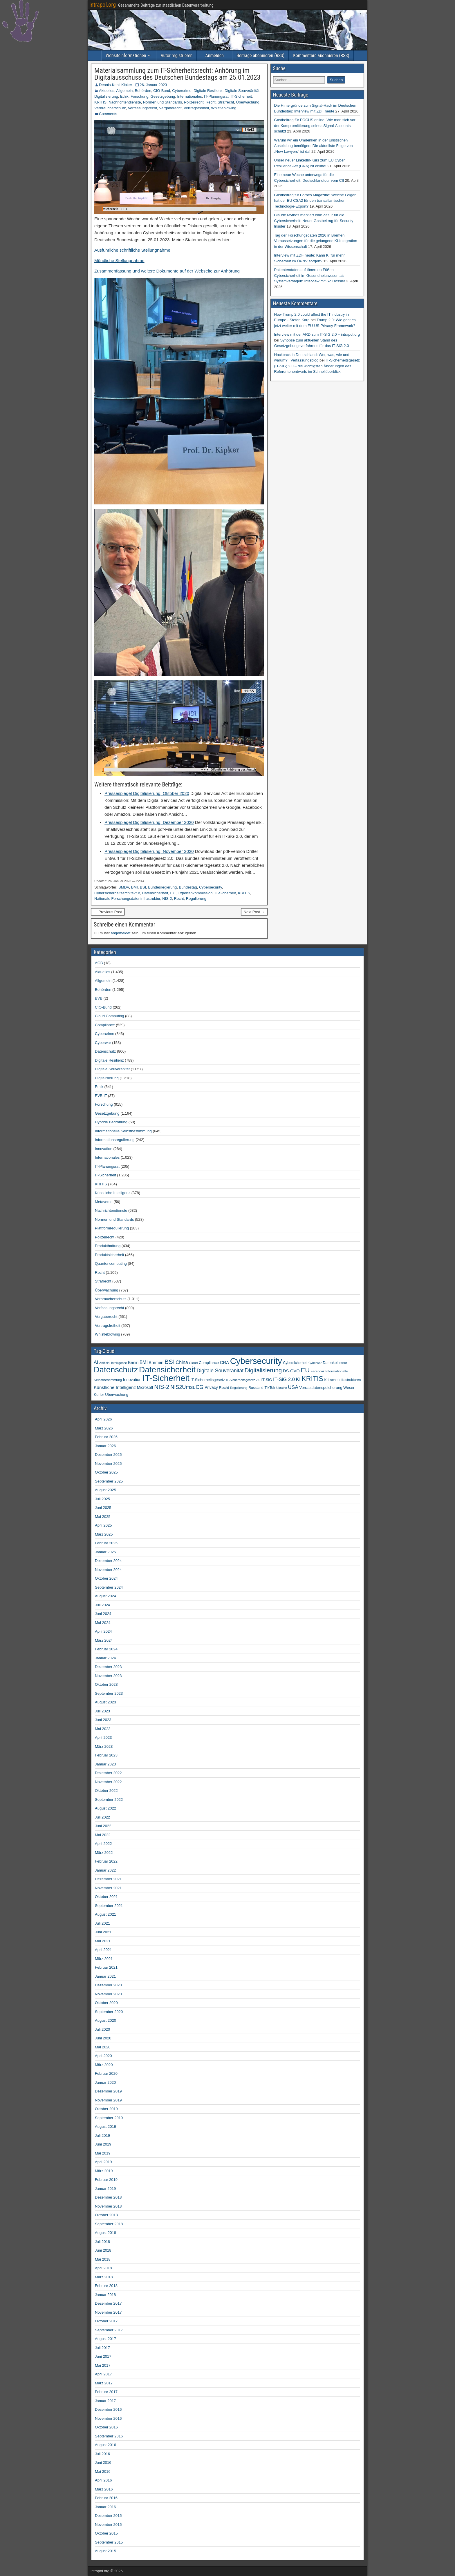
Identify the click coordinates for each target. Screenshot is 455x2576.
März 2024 (104, 1640)
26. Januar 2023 (153, 85)
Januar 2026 (105, 1446)
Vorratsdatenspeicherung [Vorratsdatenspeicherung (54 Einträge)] (320, 1387)
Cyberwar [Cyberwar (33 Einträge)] (315, 1363)
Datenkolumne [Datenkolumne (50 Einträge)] (335, 1362)
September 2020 (109, 2012)
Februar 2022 (106, 1861)
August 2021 (105, 1914)
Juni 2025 (103, 1507)
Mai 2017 (102, 2365)
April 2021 (103, 1950)
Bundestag (188, 887)
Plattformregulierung (112, 1228)
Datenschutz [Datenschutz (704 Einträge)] (116, 1369)
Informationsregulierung (115, 1140)
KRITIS (100, 102)
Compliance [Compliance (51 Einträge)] (209, 1362)
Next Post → (254, 912)
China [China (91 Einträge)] (182, 1362)
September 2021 (109, 1905)
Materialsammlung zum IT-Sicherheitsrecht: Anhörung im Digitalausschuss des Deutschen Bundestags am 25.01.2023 (177, 73)
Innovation (103, 1149)
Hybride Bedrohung (111, 1122)
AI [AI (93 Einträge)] (96, 1362)
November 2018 (108, 2206)
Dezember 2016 (108, 2409)
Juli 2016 (102, 2454)
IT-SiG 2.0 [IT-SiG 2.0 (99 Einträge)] (284, 1379)
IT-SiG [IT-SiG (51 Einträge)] (266, 1380)
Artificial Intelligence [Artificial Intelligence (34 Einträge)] (113, 1363)
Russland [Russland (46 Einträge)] (255, 1388)
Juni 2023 (103, 1720)
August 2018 (105, 2232)
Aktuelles (106, 90)
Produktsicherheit (109, 1255)
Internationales (189, 96)
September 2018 (109, 2224)
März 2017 (104, 2383)
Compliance (105, 1025)
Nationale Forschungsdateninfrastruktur (127, 898)
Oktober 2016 (106, 2427)
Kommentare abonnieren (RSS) (321, 55)
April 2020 (103, 2056)
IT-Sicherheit (241, 96)
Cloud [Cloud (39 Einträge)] (193, 1363)
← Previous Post (108, 912)
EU (173, 893)
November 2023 (108, 1676)
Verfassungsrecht (142, 108)
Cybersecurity (210, 887)
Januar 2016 (105, 2507)
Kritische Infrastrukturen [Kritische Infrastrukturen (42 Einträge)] (342, 1380)
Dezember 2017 (108, 2303)
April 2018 (103, 2268)
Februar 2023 (106, 1755)
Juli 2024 (102, 1605)
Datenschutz (105, 1051)
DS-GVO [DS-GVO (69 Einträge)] (291, 1371)
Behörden (143, 90)
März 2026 (104, 1428)
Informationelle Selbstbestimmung (123, 1131)
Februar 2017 (106, 2392)
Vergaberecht (170, 108)
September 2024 (109, 1587)
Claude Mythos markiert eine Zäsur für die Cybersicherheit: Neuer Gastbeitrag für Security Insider (313, 220)
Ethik (124, 96)
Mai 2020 (102, 2047)
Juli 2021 (102, 1923)
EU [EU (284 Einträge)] (305, 1370)
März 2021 (104, 1958)
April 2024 (103, 1631)
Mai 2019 (102, 2153)
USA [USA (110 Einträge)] (293, 1387)
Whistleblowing (223, 108)
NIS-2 (167, 898)
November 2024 (108, 1569)
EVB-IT (101, 1095)
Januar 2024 (105, 1658)
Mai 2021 (102, 1941)
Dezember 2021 (108, 1879)
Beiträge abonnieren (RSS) (260, 55)
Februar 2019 (106, 2179)
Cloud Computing (109, 1016)
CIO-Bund (161, 90)
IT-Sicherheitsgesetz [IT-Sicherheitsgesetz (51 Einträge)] (207, 1380)
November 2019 (108, 2100)
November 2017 (108, 2312)
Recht (211, 102)
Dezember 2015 (108, 2515)
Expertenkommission (195, 893)
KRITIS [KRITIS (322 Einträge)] (312, 1379)
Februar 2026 (106, 1437)
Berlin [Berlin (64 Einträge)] (133, 1362)
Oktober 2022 (106, 1790)
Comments (108, 114)
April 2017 (103, 2374)
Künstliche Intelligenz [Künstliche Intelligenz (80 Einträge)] (115, 1387)
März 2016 (104, 2489)
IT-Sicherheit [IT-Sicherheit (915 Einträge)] (165, 1378)
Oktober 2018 (106, 2215)
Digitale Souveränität (242, 90)
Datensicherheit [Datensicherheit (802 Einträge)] (167, 1369)
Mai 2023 (102, 1729)
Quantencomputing (111, 1263)
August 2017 (105, 2339)
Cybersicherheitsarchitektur (117, 893)
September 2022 (109, 1799)
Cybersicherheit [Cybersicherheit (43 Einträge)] (295, 1363)
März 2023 (104, 1746)
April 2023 (103, 1737)
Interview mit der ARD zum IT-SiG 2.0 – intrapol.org (317, 334)
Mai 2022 (102, 1835)
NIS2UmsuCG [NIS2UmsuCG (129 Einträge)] (186, 1387)
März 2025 (104, 1534)
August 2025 (105, 1490)
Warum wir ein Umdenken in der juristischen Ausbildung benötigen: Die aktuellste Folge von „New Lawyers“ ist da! (313, 146)
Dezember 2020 (108, 1985)
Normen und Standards (162, 102)
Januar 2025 (105, 1552)
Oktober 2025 (106, 1472)
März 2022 (104, 1852)
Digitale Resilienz (208, 90)
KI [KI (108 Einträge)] (298, 1379)
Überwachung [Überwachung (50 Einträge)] (116, 1394)
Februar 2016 (106, 2498)
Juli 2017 (102, 2348)
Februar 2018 (106, 2285)
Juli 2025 (102, 1499)
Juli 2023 (102, 1711)
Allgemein (124, 90)
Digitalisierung (106, 96)
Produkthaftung (107, 1246)
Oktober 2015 (106, 2533)
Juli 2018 (102, 2241)
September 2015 (109, 2542)
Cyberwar (103, 1042)
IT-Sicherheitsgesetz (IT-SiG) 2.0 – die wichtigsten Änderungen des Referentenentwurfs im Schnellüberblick (317, 366)
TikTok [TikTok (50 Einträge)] (269, 1387)
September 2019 (109, 2118)
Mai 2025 (102, 1516)
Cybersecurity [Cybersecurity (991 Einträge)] (256, 1361)
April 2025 (103, 1525)
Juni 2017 (103, 2356)
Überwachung (247, 102)
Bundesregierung (162, 887)
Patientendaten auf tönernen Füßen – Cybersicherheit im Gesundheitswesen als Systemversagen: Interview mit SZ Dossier (309, 275)
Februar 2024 (106, 1649)
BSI (143, 887)
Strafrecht (226, 102)
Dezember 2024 (108, 1560)
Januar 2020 (105, 2082)
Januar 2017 (105, 2401)
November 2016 (108, 2418)
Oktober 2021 (106, 1896)
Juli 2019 (102, 2135)
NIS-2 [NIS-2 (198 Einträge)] (161, 1386)
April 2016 (103, 2480)
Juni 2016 (103, 2462)
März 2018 (104, 2277)
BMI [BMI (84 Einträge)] (144, 1362)
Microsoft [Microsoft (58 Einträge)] (145, 1387)
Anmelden (214, 55)
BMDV (123, 887)
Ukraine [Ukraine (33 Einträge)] (281, 1387)
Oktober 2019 (106, 2109)
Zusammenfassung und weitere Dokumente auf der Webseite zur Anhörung (167, 270)
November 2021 (108, 1888)
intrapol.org (102, 4)
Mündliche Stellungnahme (119, 260)
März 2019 (104, 2171)
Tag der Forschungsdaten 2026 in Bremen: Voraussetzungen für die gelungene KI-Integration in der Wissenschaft (315, 241)
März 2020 (104, 2065)
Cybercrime (181, 90)
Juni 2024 (103, 1614)
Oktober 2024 (106, 1578)
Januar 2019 (105, 2188)
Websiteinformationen (126, 55)
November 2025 (108, 1463)
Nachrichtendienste (125, 102)
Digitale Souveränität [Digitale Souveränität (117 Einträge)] (219, 1371)
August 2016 (105, 2445)
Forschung (139, 96)
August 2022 (105, 1808)
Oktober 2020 (106, 2003)
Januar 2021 (105, 1976)
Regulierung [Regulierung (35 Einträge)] (239, 1387)
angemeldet (121, 933)
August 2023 (105, 1702)
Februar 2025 (106, 1543)
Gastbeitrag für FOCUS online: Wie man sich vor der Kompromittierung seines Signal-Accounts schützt (314, 125)
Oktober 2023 (106, 1684)
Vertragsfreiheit (196, 108)
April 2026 (103, 1419)
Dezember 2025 (108, 1454)
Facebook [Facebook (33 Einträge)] (317, 1371)
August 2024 (105, 1596)
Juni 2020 (103, 2038)
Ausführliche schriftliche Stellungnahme (132, 250)
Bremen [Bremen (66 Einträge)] (156, 1362)
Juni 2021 (103, 1932)
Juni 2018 (103, 2250)
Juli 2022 (102, 1817)
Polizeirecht (193, 102)
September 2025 (109, 1481)
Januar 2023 (105, 1764)
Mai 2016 (102, 2471)
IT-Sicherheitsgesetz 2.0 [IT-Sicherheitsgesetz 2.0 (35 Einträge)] (243, 1380)
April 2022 (103, 1843)
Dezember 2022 (108, 1773)
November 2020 (108, 1994)
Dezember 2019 (108, 2091)
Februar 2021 (106, 1967)
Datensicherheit (155, 893)
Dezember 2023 (108, 1667)
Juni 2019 (103, 2144)
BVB (98, 998)
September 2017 (109, 2330)
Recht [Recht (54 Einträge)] (224, 1387)
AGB (99, 963)
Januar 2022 (105, 1870)
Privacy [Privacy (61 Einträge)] (211, 1387)
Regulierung (196, 898)
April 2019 (103, 2162)
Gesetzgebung (163, 96)
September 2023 (109, 1693)
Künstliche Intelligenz (112, 1193)
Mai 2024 (102, 1623)
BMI (134, 887)
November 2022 (108, 1782)
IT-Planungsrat (216, 96)
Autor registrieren (176, 55)
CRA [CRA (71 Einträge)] (224, 1362)
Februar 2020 (106, 2073)
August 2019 (105, 2126)
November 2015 (108, 2524)
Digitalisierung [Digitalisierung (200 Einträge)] (263, 1370)
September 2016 (109, 2436)
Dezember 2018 (108, 2197)
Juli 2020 (102, 2029)
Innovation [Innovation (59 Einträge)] (132, 1379)
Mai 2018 (102, 2259)
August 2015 (105, 2551)
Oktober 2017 (106, 2321)
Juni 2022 (103, 1826)
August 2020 (105, 2020)
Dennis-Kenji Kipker (115, 85)
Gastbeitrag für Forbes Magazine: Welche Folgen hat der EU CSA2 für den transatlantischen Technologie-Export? (315, 200)
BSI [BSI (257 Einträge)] (170, 1361)
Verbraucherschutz (110, 108)
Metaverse (104, 1202)
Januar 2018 (105, 2294)
